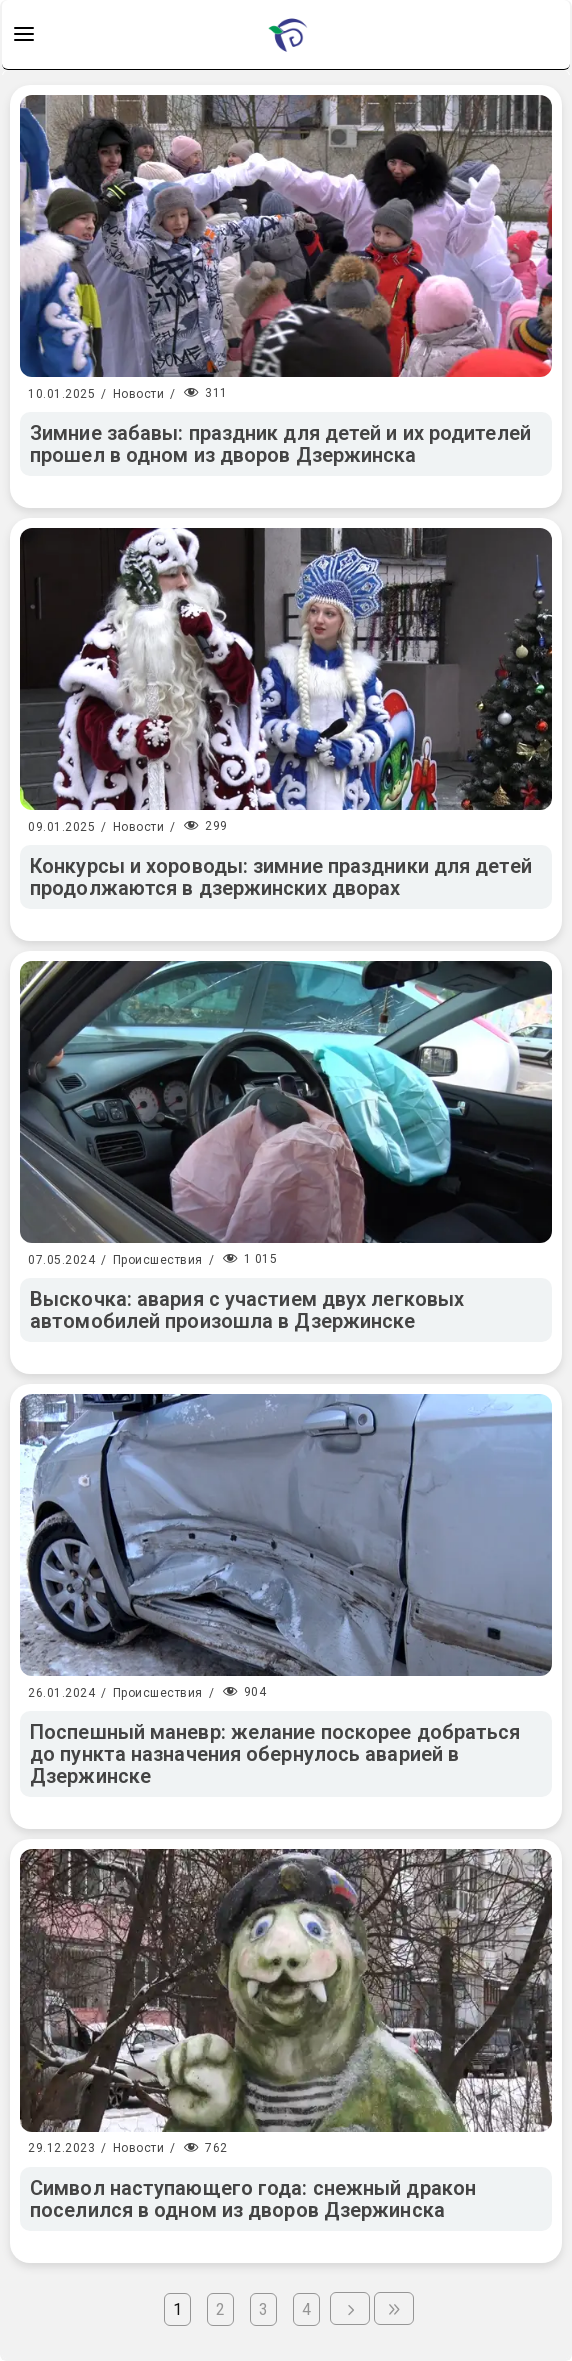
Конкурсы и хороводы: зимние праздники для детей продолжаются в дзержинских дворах (281, 877)
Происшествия (158, 1260)
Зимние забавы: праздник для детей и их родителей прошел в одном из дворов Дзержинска (280, 444)
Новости (139, 394)
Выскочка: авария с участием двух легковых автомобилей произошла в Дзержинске (247, 1310)
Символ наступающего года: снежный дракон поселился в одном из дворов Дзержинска (253, 2199)
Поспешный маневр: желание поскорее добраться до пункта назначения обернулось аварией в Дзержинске (275, 1754)
